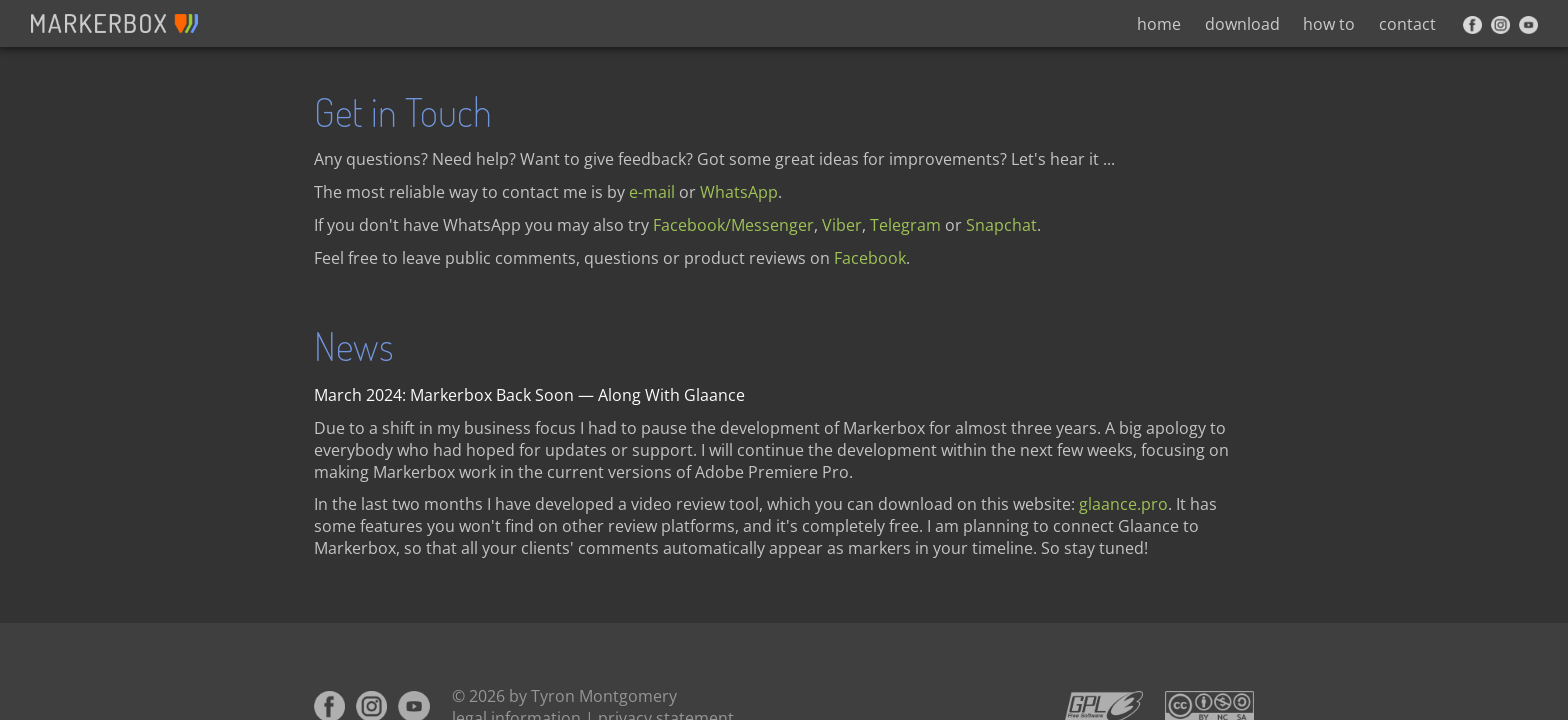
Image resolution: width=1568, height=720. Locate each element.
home (1159, 24)
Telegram (905, 225)
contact (1407, 24)
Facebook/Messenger (733, 225)
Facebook (870, 258)
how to (1329, 24)
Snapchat (1001, 225)
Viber (842, 225)
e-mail (652, 192)
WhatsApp (739, 192)
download (1242, 24)
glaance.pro (1123, 504)
